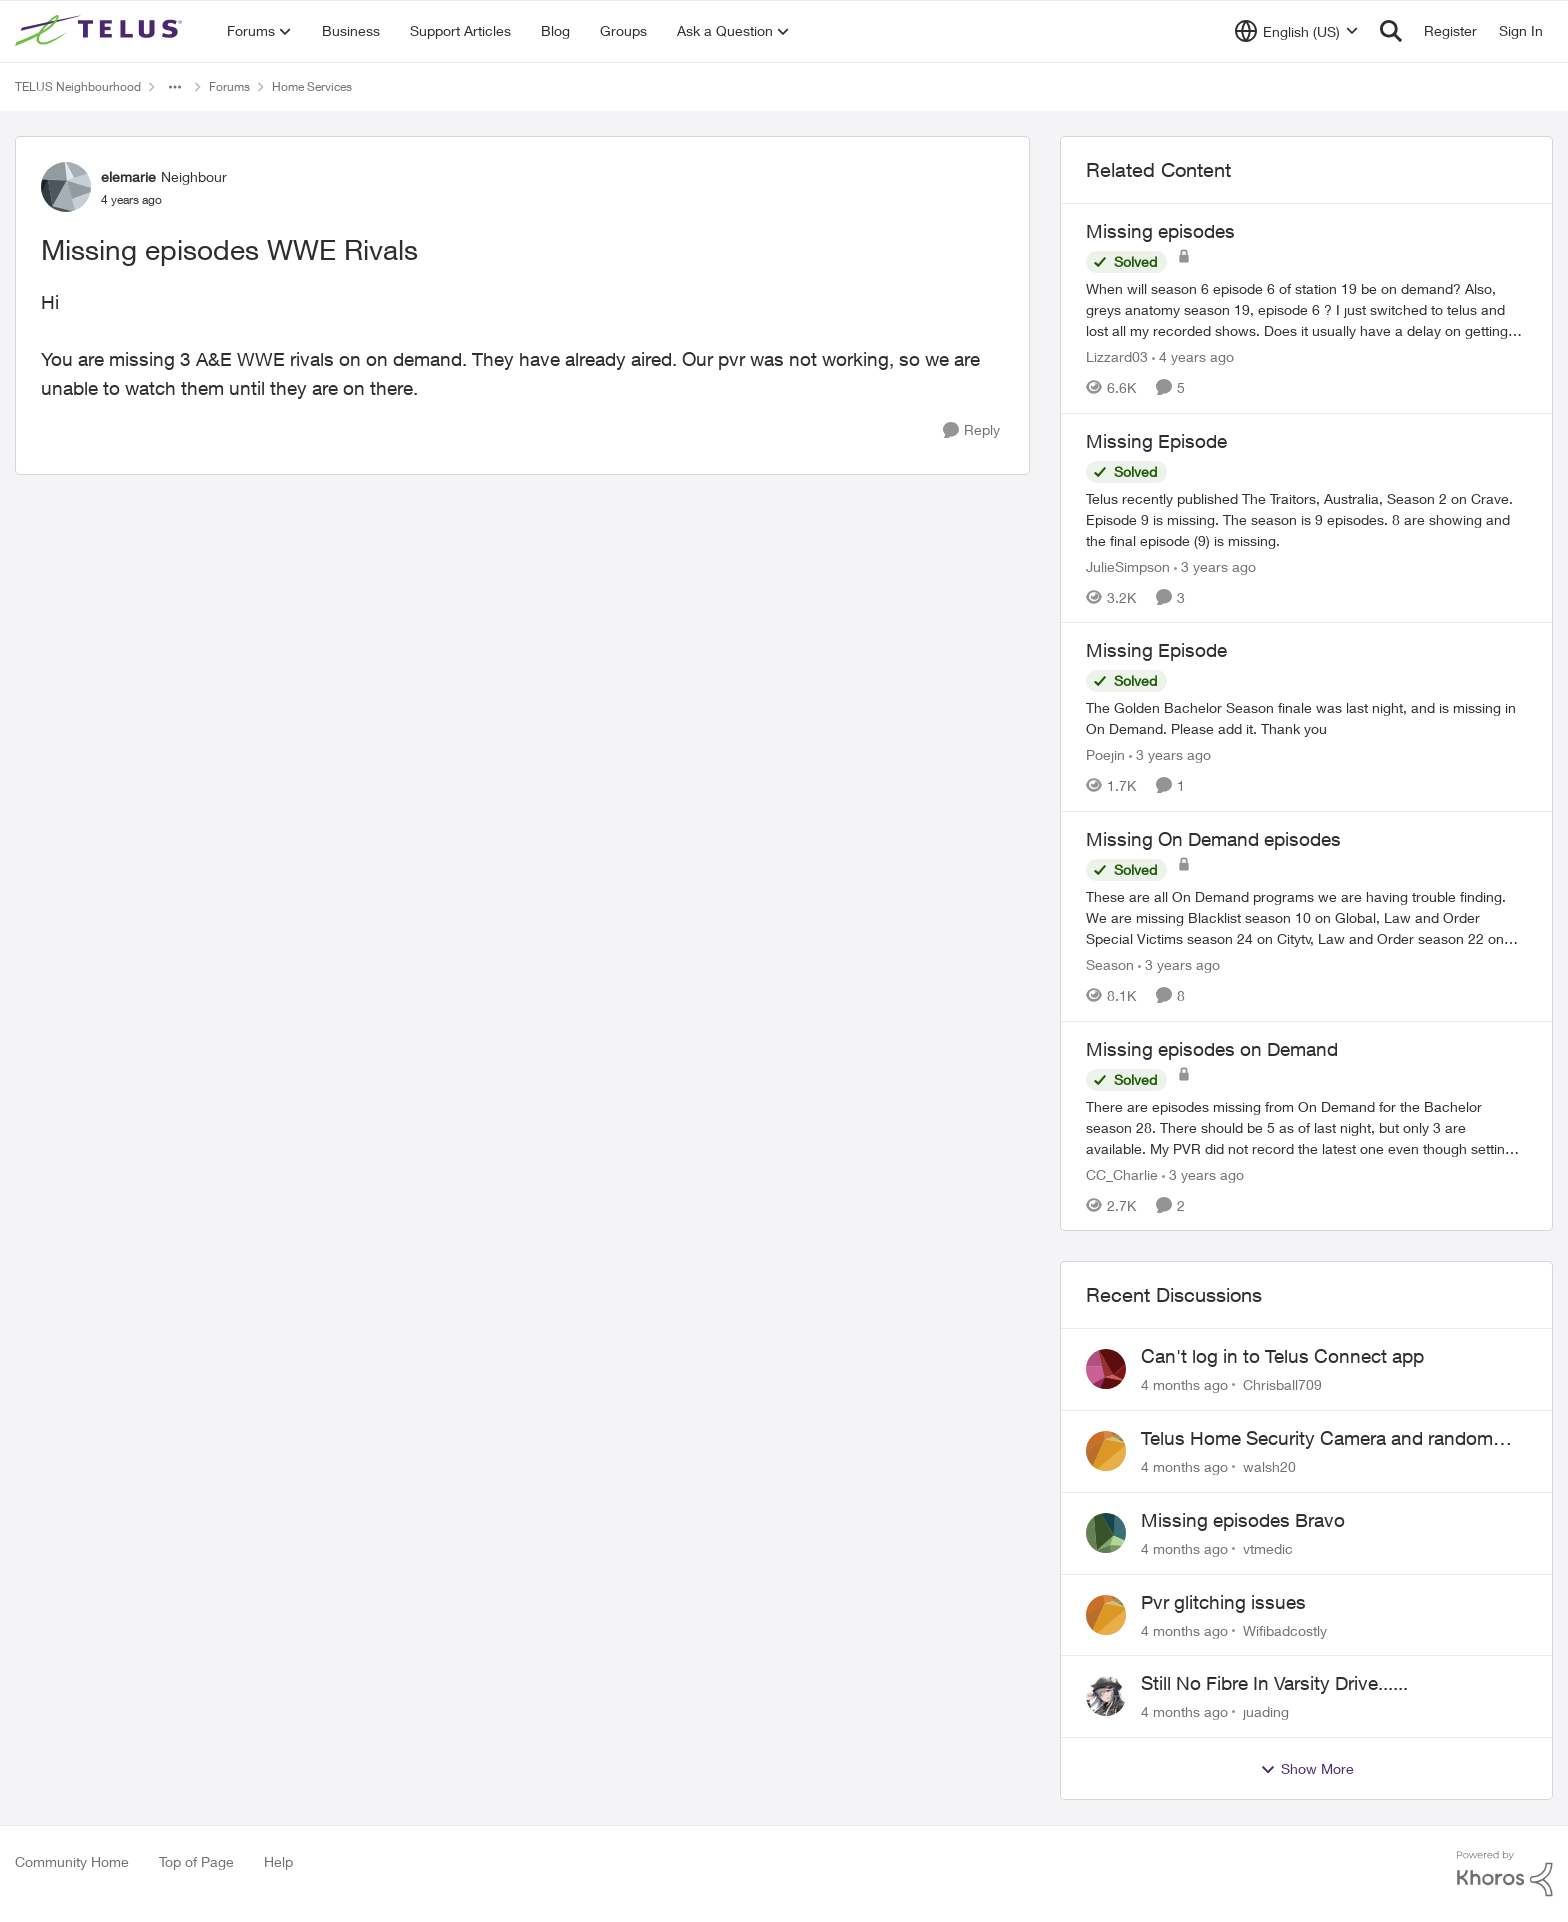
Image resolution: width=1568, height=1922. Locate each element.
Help (278, 1861)
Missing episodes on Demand (1212, 1049)
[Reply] (971, 430)
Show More (1307, 1769)
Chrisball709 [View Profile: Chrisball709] (1282, 1384)
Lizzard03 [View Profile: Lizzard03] (1117, 356)
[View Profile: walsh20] (1106, 1451)
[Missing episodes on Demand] (1306, 1126)
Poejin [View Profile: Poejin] (1105, 754)
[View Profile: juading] (1106, 1696)
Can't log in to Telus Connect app (1282, 1356)
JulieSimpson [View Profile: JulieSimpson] (1128, 565)
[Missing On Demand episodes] (1306, 917)
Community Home (72, 1861)
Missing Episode (1156, 441)
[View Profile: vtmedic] (1106, 1533)
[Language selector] (1296, 31)
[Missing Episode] (1306, 518)
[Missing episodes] (1306, 309)
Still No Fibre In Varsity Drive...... (1274, 1683)
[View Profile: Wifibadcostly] (1106, 1615)
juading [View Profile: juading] (1266, 1711)
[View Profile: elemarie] (66, 187)
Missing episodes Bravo (1243, 1520)
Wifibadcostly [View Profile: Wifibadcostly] (1285, 1629)
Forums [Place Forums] (229, 86)
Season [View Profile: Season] (1110, 964)
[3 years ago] (1215, 565)
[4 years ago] (1193, 356)
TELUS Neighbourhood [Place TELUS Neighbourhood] (78, 86)
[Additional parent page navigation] (175, 87)
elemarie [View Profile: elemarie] (128, 176)
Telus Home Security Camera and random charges (1317, 1439)
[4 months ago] (1184, 1384)
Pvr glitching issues (1223, 1602)
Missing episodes (1160, 231)
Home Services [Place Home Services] (312, 86)
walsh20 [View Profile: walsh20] (1269, 1466)
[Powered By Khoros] (1505, 1874)
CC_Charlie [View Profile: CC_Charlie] (1122, 1173)
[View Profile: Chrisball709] (1106, 1369)
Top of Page (196, 1861)
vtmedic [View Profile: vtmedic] (1268, 1548)
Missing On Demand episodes (1213, 839)
